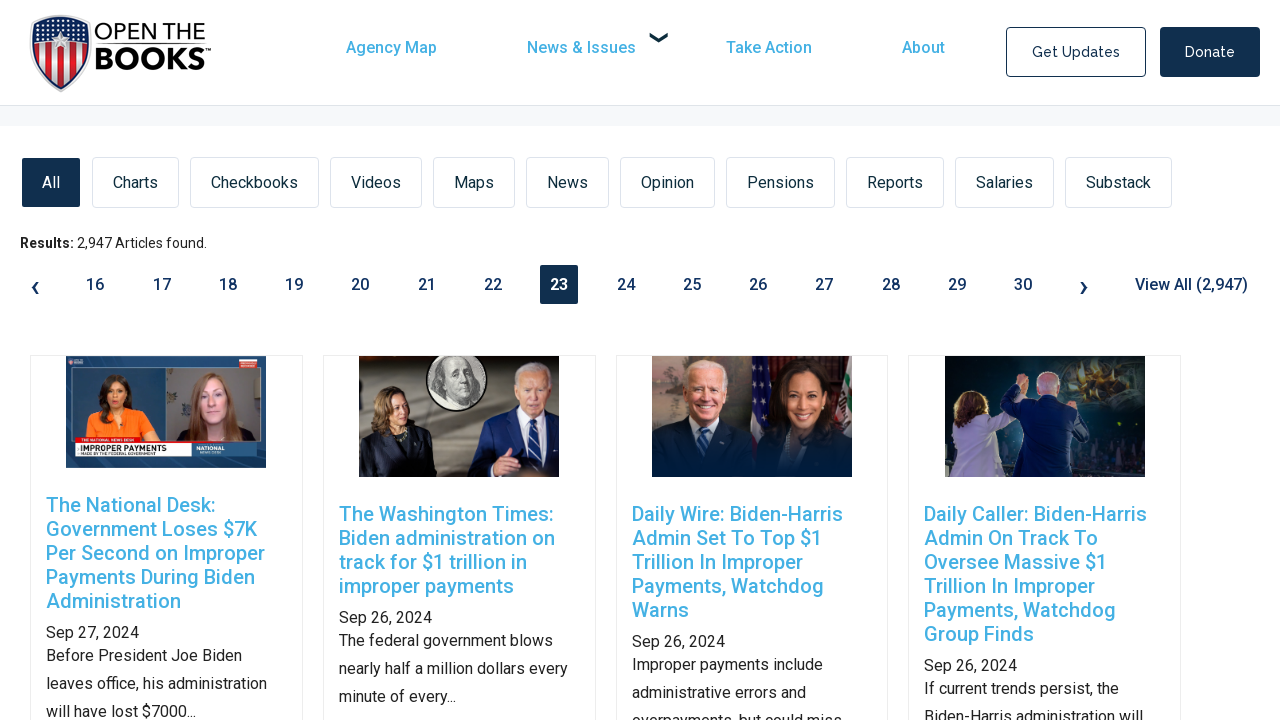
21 (427, 284)
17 (162, 284)
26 (758, 284)
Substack (1118, 182)
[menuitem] (431, 47)
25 (692, 284)
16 (95, 284)
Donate (1210, 52)
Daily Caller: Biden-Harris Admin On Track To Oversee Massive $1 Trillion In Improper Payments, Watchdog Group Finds (1035, 574)
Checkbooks (254, 182)
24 (626, 284)
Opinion (667, 182)
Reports (895, 182)
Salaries (1004, 182)
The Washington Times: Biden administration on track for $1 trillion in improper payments (447, 550)
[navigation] (668, 47)
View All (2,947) (1191, 284)
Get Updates (1076, 52)
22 (493, 284)
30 (1023, 284)
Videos (376, 182)
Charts (135, 182)
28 (891, 284)
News (567, 182)
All (51, 182)
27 (824, 284)
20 (360, 284)
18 (228, 284)
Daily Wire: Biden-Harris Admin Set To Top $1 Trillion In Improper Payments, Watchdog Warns (737, 562)
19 (294, 284)
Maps (474, 182)
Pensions (780, 182)
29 (957, 284)
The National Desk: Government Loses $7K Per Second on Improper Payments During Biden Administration (155, 553)
